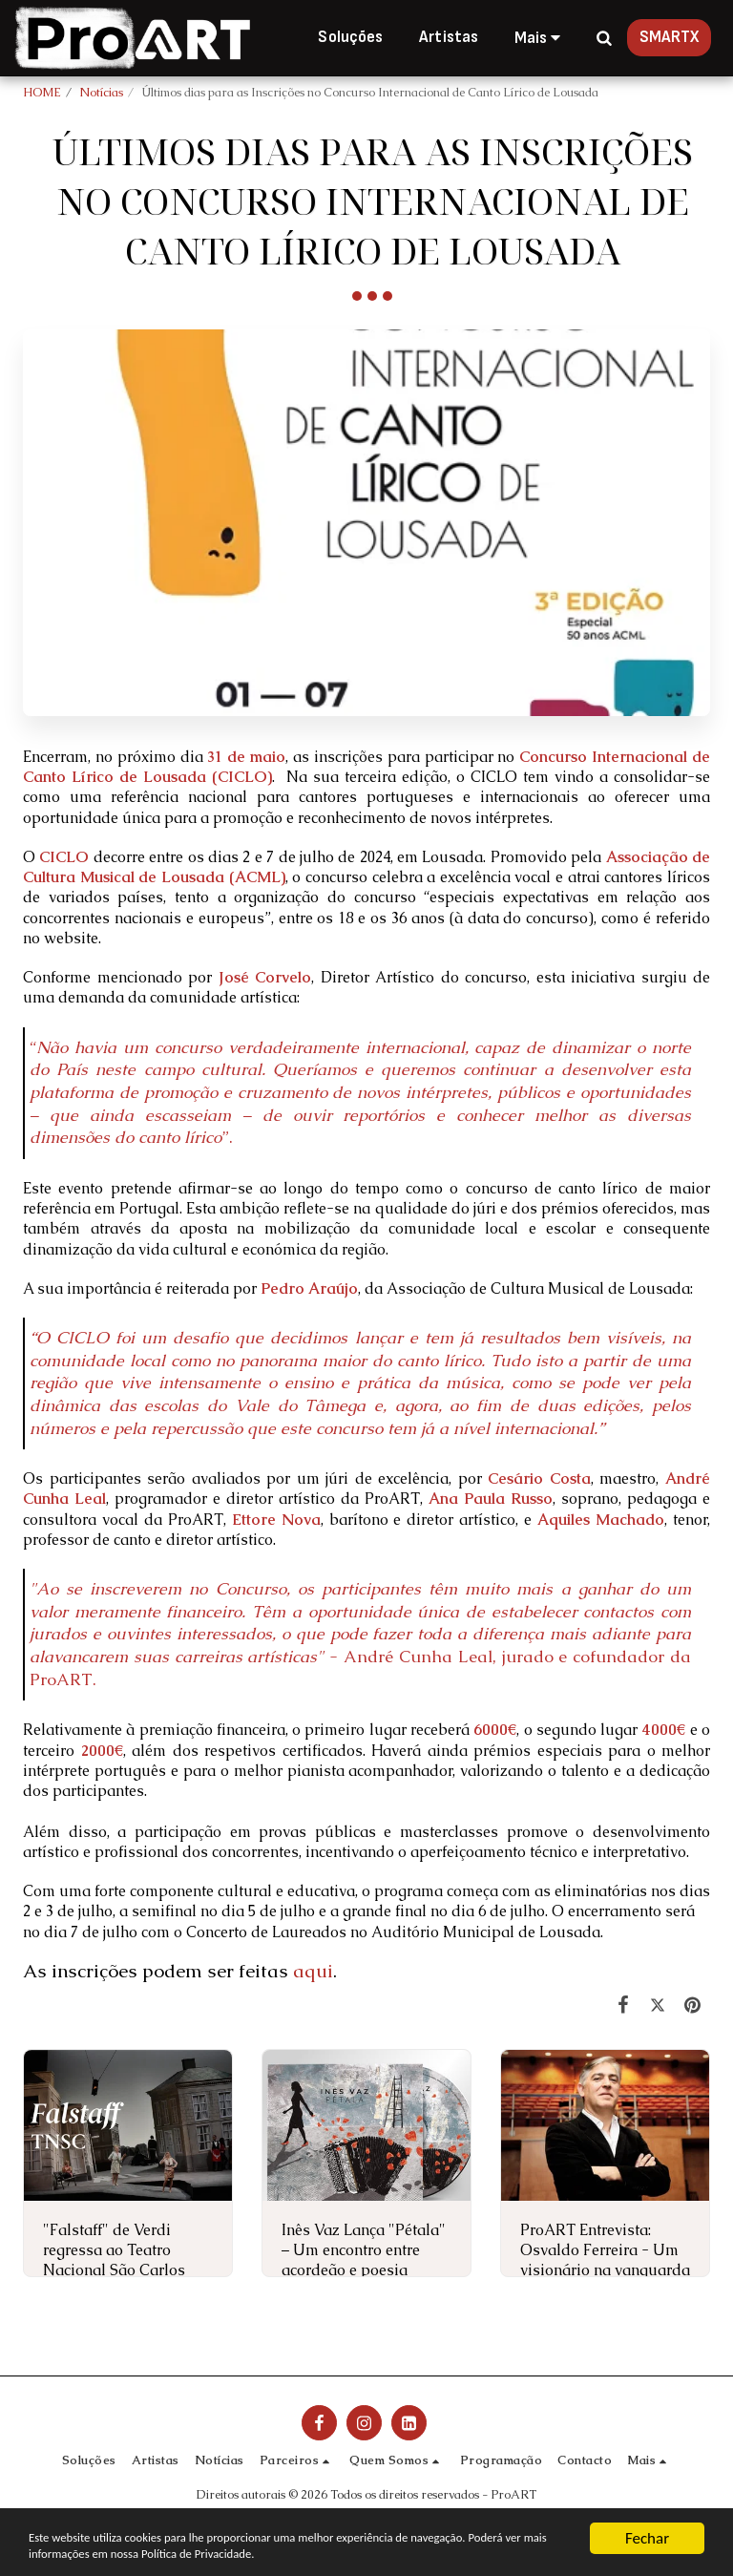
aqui (313, 1970)
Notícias (101, 92)
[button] (603, 38)
